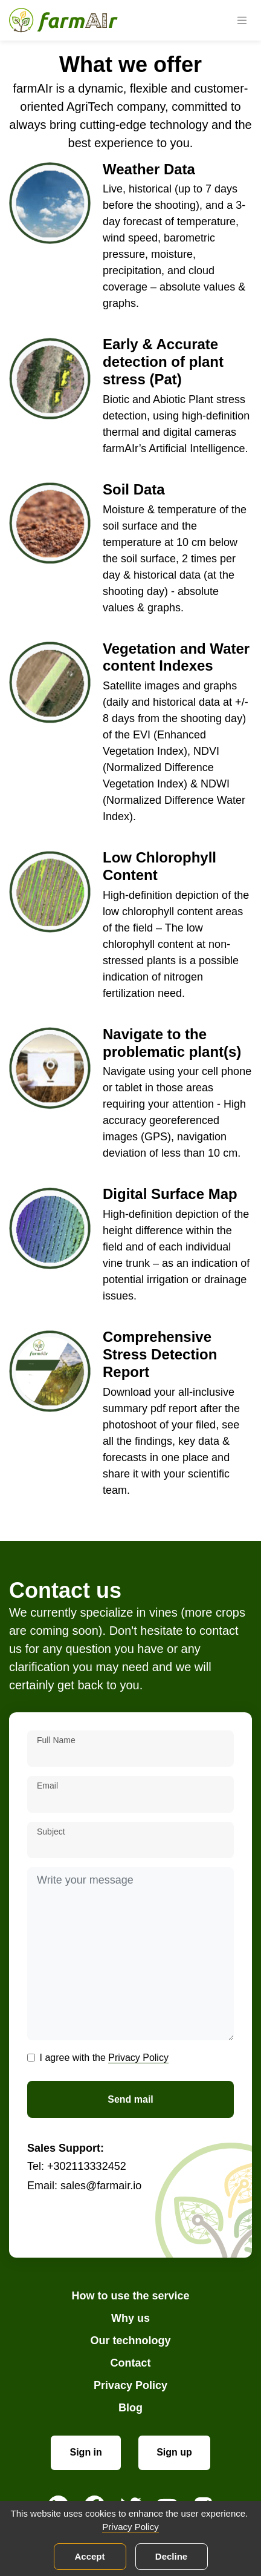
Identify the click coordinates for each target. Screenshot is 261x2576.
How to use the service (130, 2296)
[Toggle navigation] (241, 20)
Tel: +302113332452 (76, 2166)
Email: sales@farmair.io (84, 2186)
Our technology (130, 2340)
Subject (51, 1831)
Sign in (86, 2452)
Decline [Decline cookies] (171, 2556)
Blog (130, 2408)
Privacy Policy (138, 2057)
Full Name (56, 1740)
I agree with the (104, 2057)
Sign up (174, 2452)
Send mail (130, 2099)
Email (47, 1785)
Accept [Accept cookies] (89, 2556)
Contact (131, 2363)
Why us (130, 2318)
